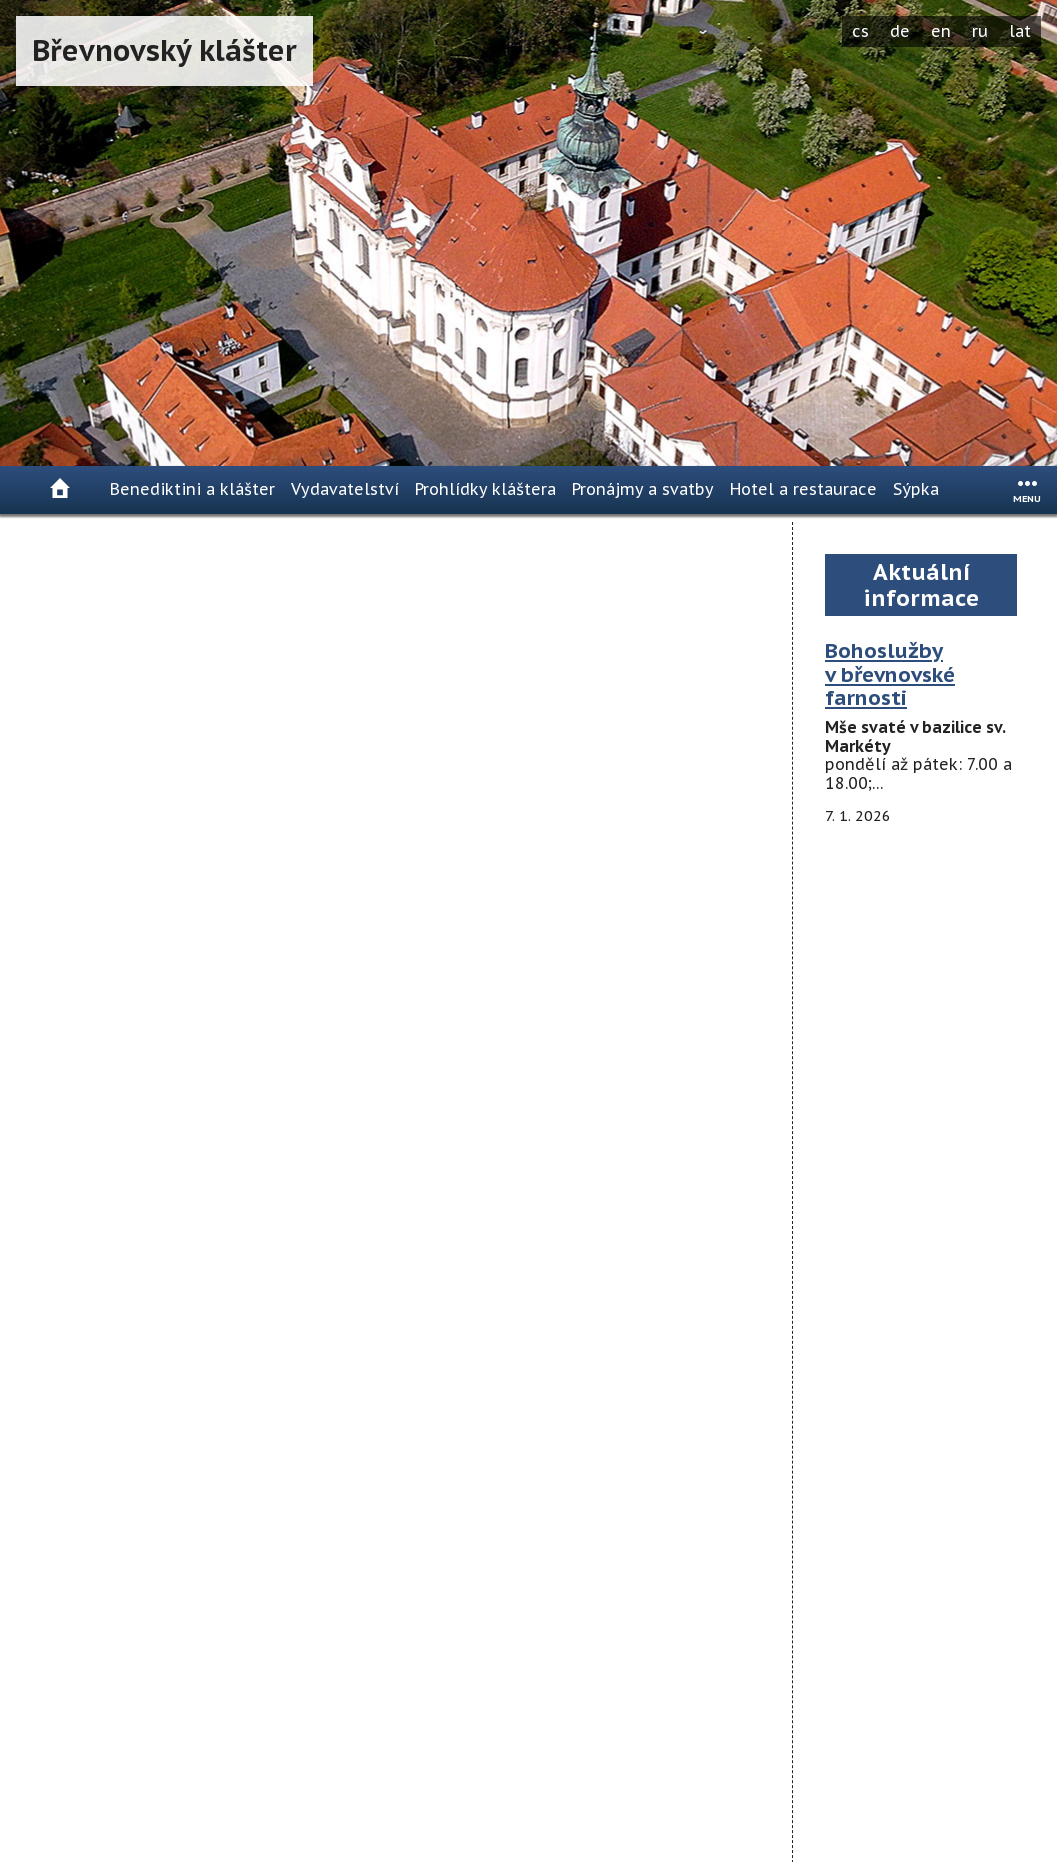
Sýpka (916, 489)
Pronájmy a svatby (643, 489)
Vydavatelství (345, 489)
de (900, 31)
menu (1027, 498)
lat (1020, 31)
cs (860, 31)
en (941, 31)
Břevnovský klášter (164, 50)
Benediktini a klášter (192, 489)
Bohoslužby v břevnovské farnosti (890, 674)
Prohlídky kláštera (485, 489)
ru (980, 31)
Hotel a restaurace (803, 489)
